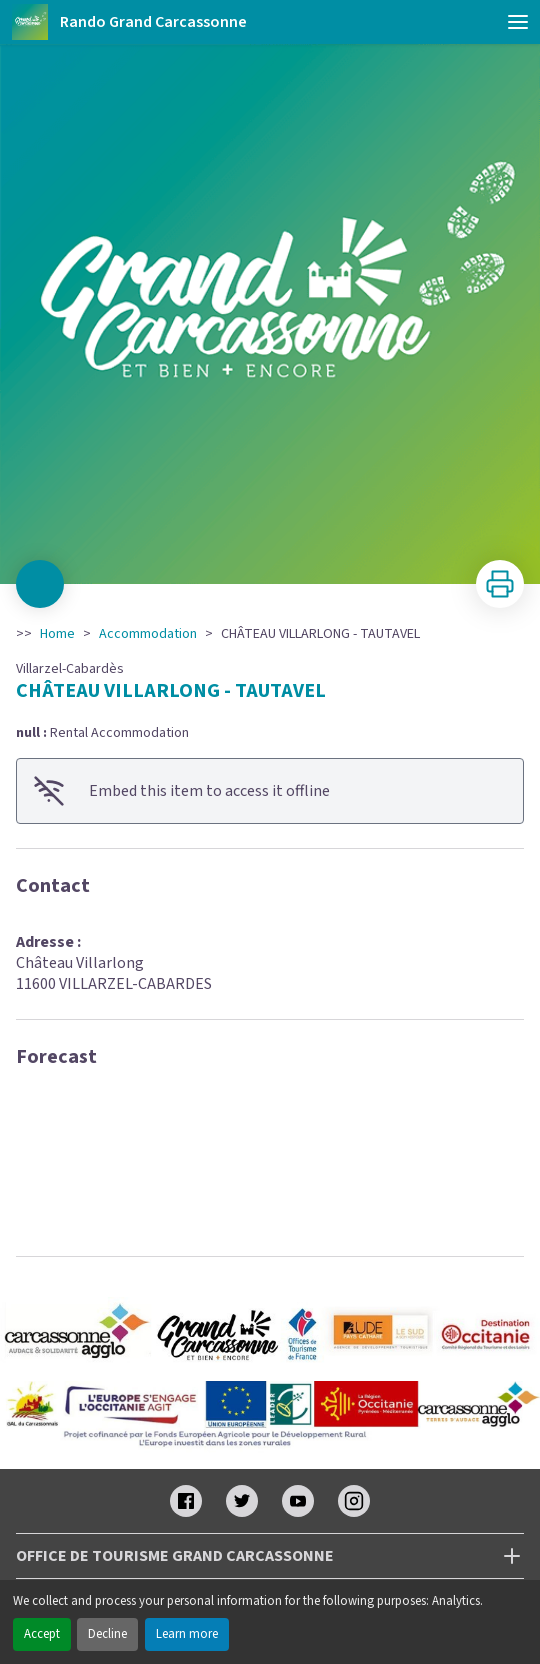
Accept (42, 1634)
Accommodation (148, 634)
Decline (107, 1634)
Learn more (187, 1634)
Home (57, 634)
